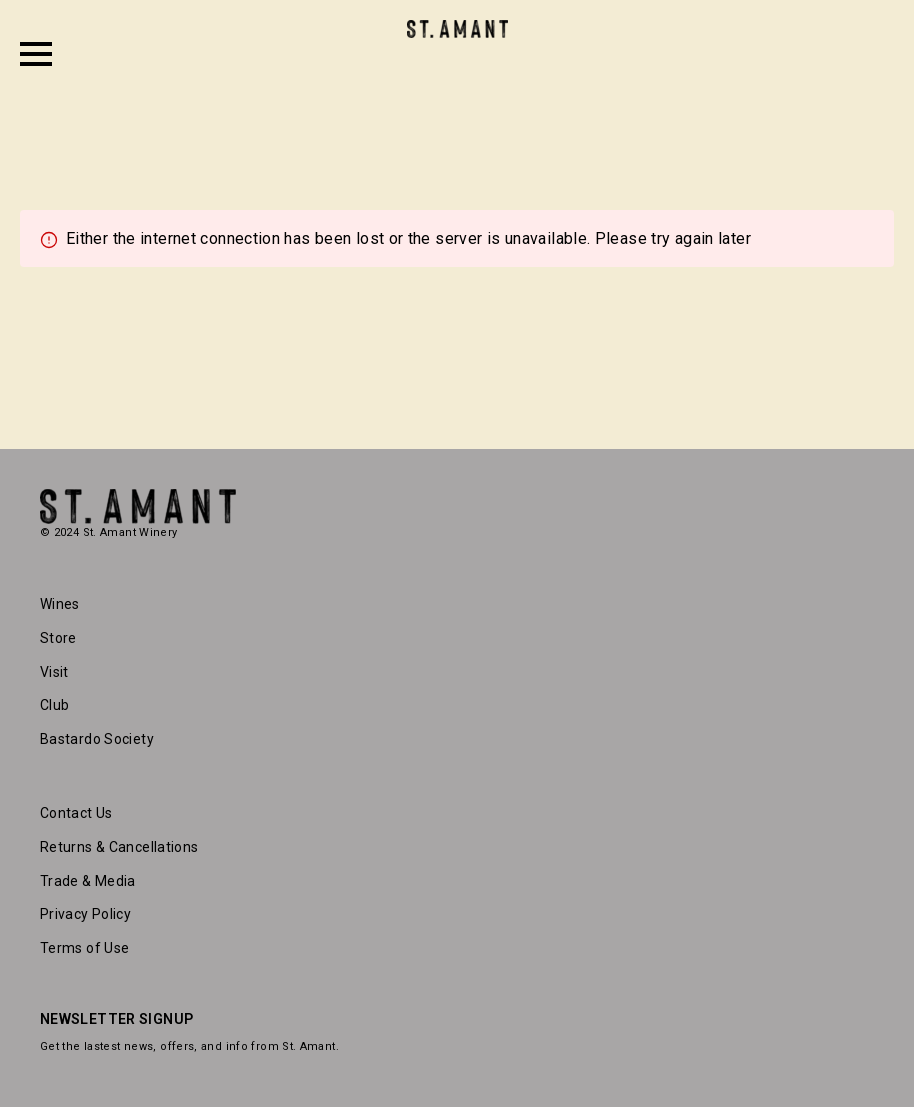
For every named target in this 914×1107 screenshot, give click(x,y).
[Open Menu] (36, 54)
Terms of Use (84, 948)
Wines (60, 604)
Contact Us (76, 813)
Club (54, 705)
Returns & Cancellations (119, 847)
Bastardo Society (97, 739)
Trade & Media (88, 881)
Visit (54, 672)
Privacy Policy (85, 914)
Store (58, 638)
